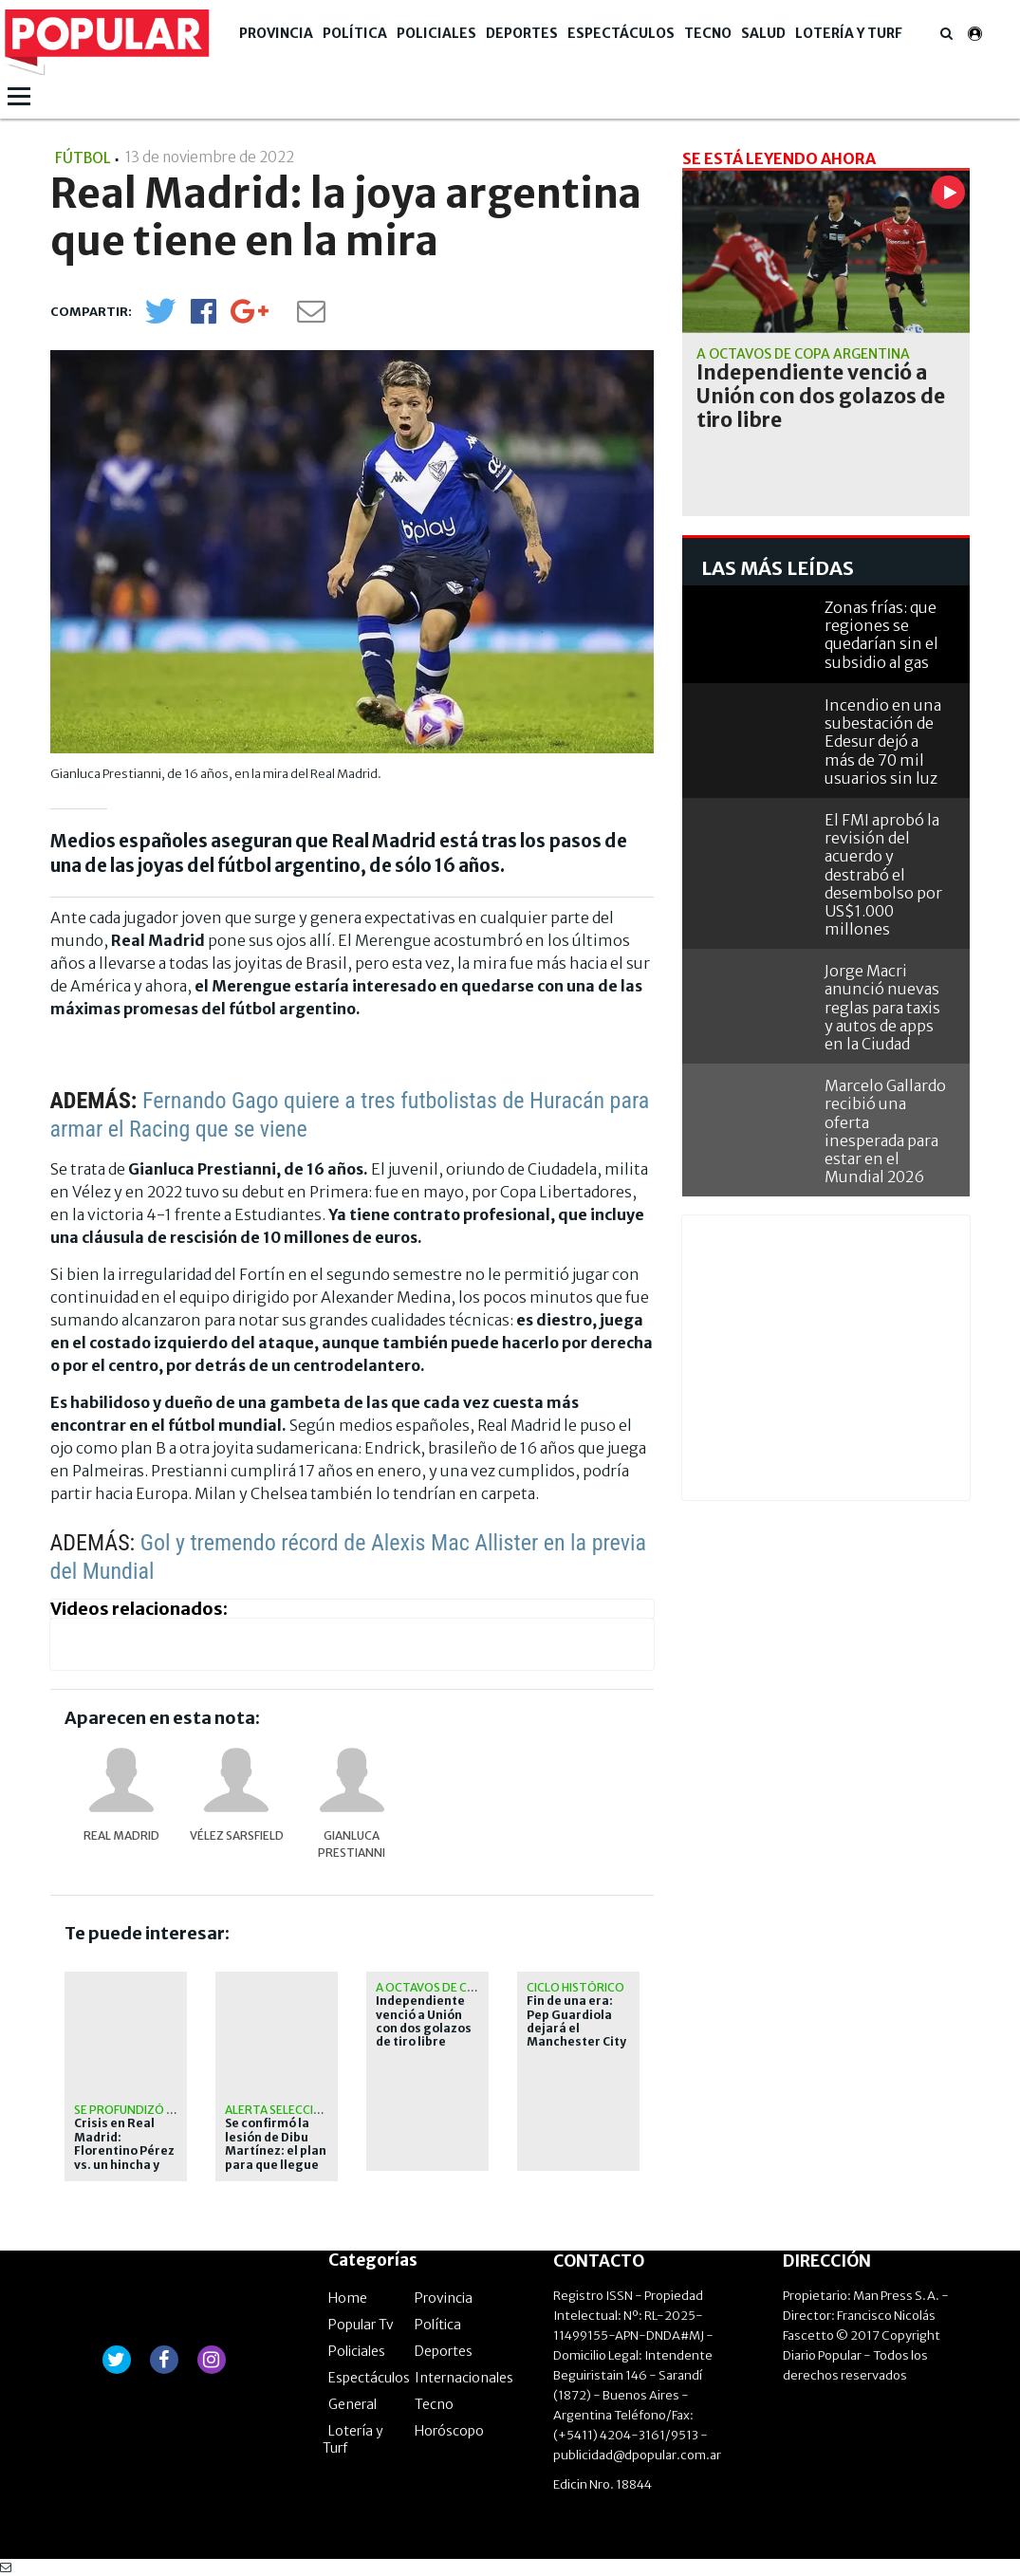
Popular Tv (361, 2324)
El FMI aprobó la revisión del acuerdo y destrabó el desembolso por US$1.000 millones (883, 874)
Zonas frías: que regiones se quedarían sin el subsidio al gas (881, 635)
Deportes (522, 33)
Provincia (276, 33)
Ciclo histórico (575, 1987)
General (352, 2404)
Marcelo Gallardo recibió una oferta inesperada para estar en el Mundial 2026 (885, 1131)
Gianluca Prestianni (351, 1844)
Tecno (708, 33)
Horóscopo (449, 2430)
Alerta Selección (278, 2110)
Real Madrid (121, 1835)
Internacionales (464, 2377)
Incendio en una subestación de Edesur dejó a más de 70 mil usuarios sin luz (883, 741)
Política (355, 33)
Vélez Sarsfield (237, 1835)
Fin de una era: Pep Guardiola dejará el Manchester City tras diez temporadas (576, 2035)
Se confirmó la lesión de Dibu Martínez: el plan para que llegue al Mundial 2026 (275, 2151)
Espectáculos (621, 33)
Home (347, 2298)
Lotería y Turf (848, 33)
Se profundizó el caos (143, 2110)
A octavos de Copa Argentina (467, 1987)
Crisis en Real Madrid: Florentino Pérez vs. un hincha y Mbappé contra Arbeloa (124, 2157)
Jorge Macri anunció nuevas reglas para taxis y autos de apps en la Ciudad (882, 1007)
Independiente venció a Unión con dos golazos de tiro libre (424, 2021)
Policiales (436, 33)
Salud (763, 33)
